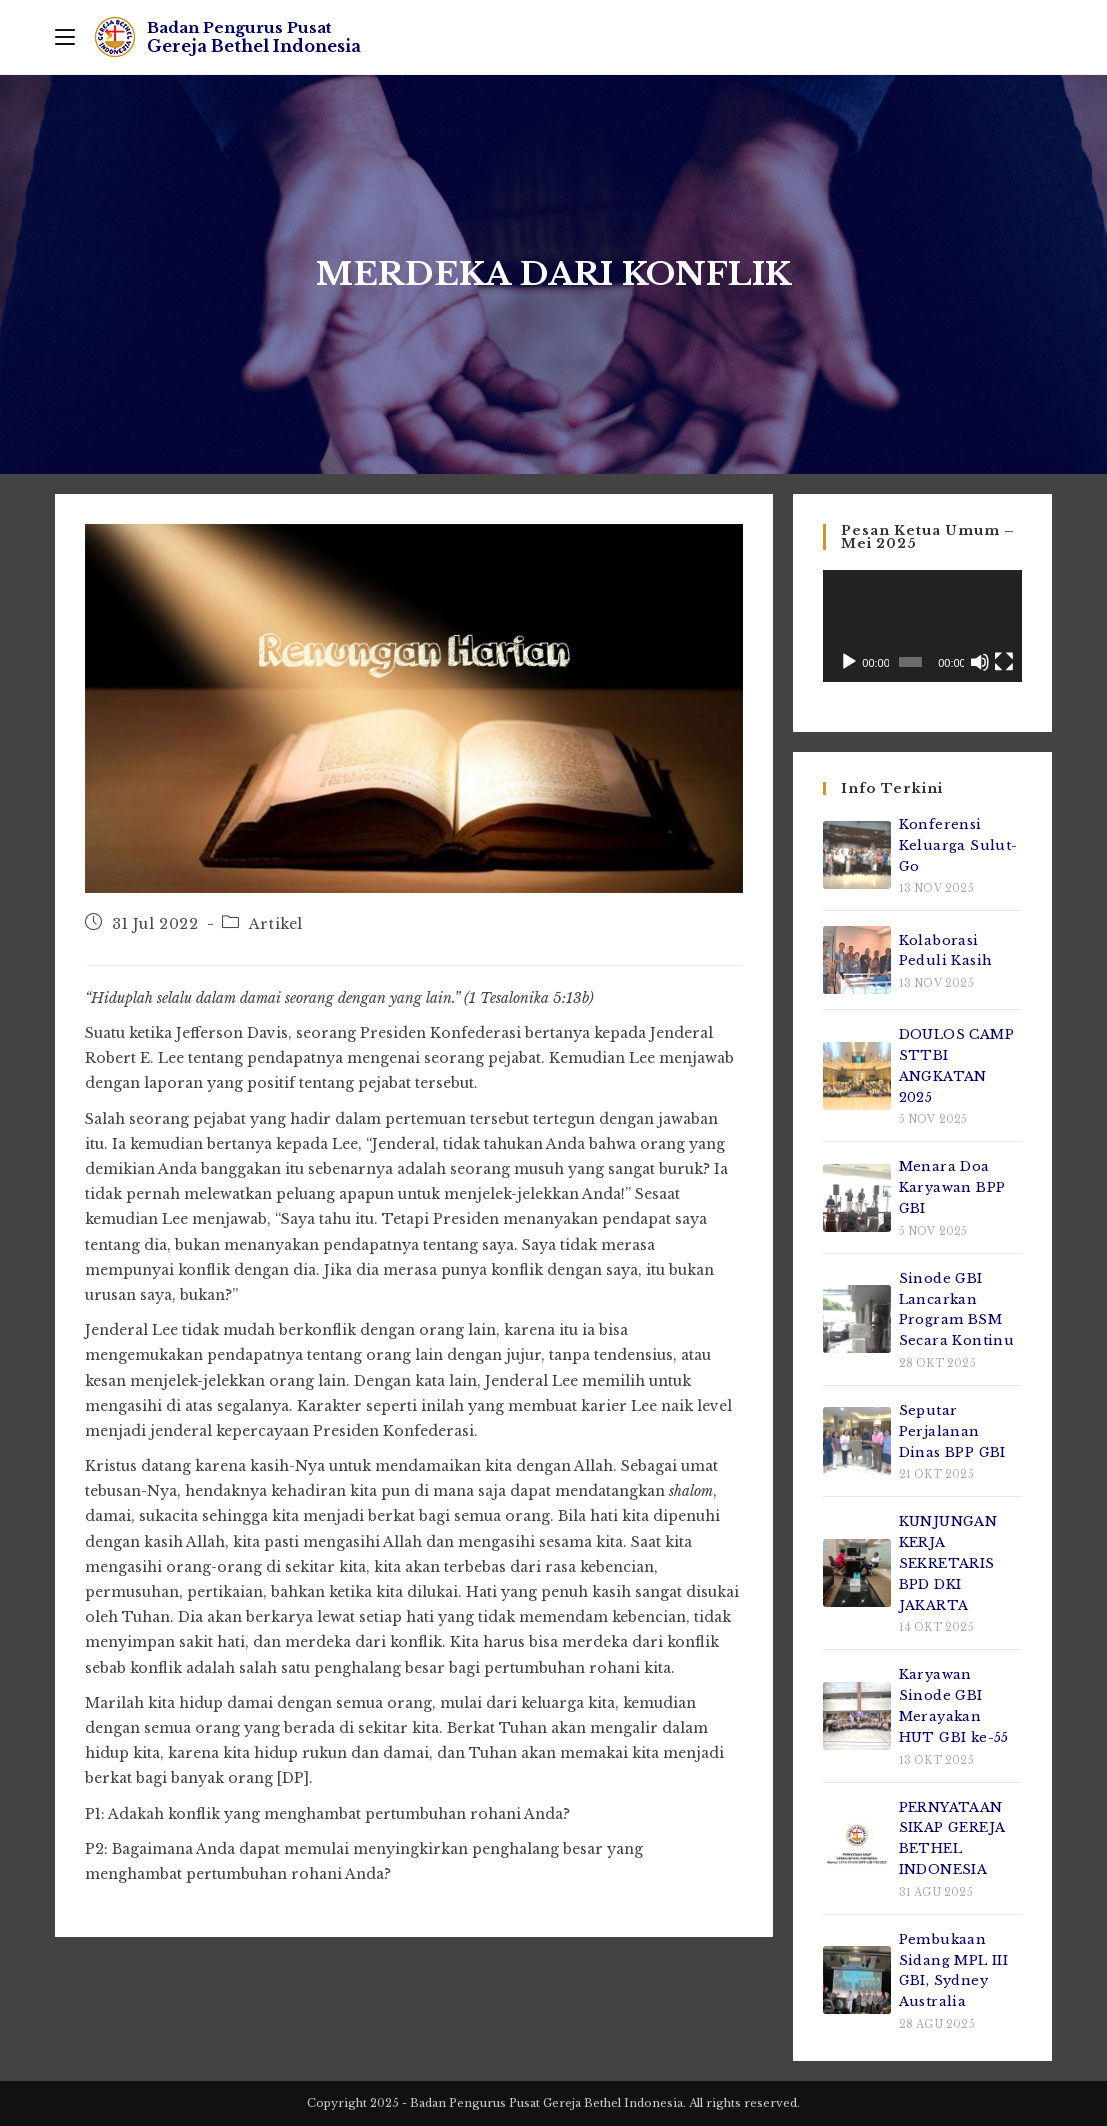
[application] (922, 626)
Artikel (276, 924)
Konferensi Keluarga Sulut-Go (958, 845)
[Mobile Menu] (65, 37)
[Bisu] (980, 662)
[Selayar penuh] (1004, 662)
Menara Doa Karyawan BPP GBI (952, 1187)
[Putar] (849, 662)
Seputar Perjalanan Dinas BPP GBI (952, 1431)
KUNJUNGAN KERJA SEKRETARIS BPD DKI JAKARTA (948, 1563)
